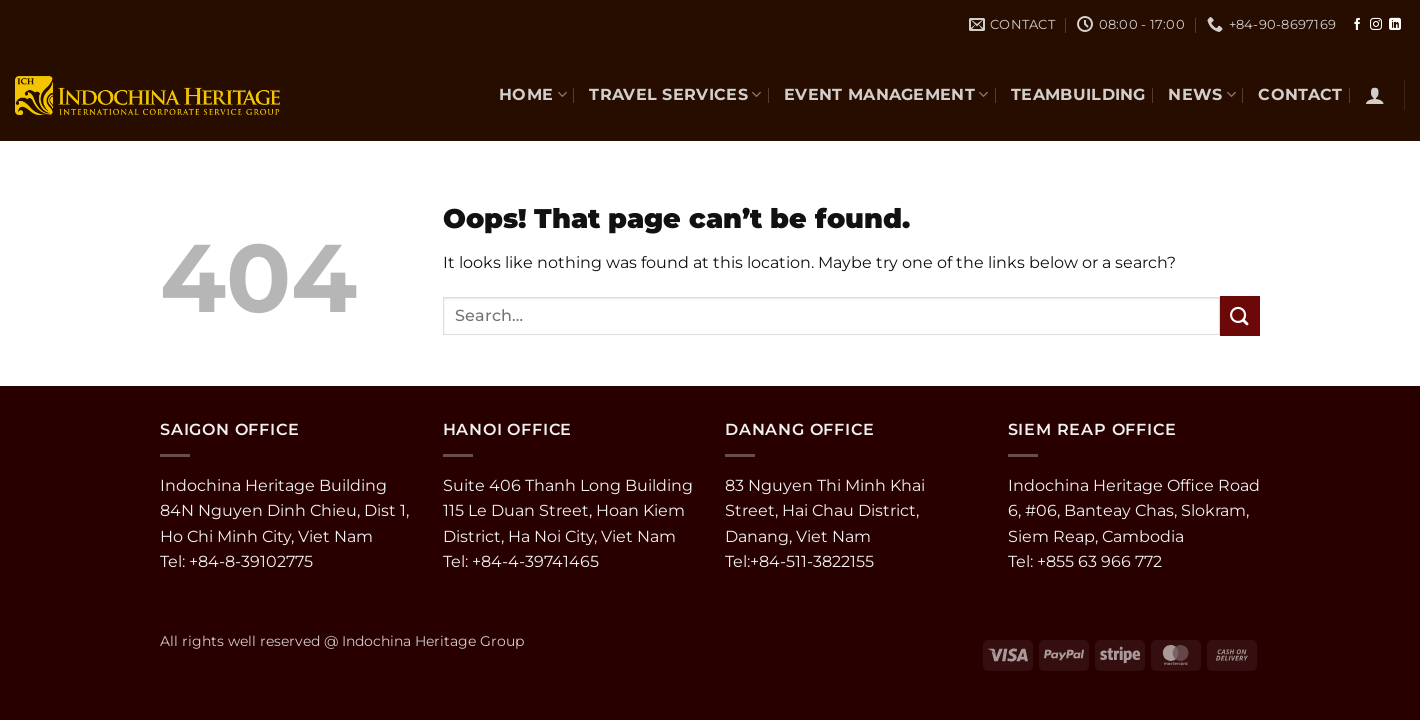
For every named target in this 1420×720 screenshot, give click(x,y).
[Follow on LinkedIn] (1395, 25)
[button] (1375, 95)
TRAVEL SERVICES (675, 94)
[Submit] (1240, 315)
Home (533, 94)
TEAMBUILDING (1078, 94)
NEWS (1202, 94)
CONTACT (1300, 94)
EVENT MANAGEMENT (886, 94)
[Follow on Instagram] (1376, 25)
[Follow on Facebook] (1357, 25)
